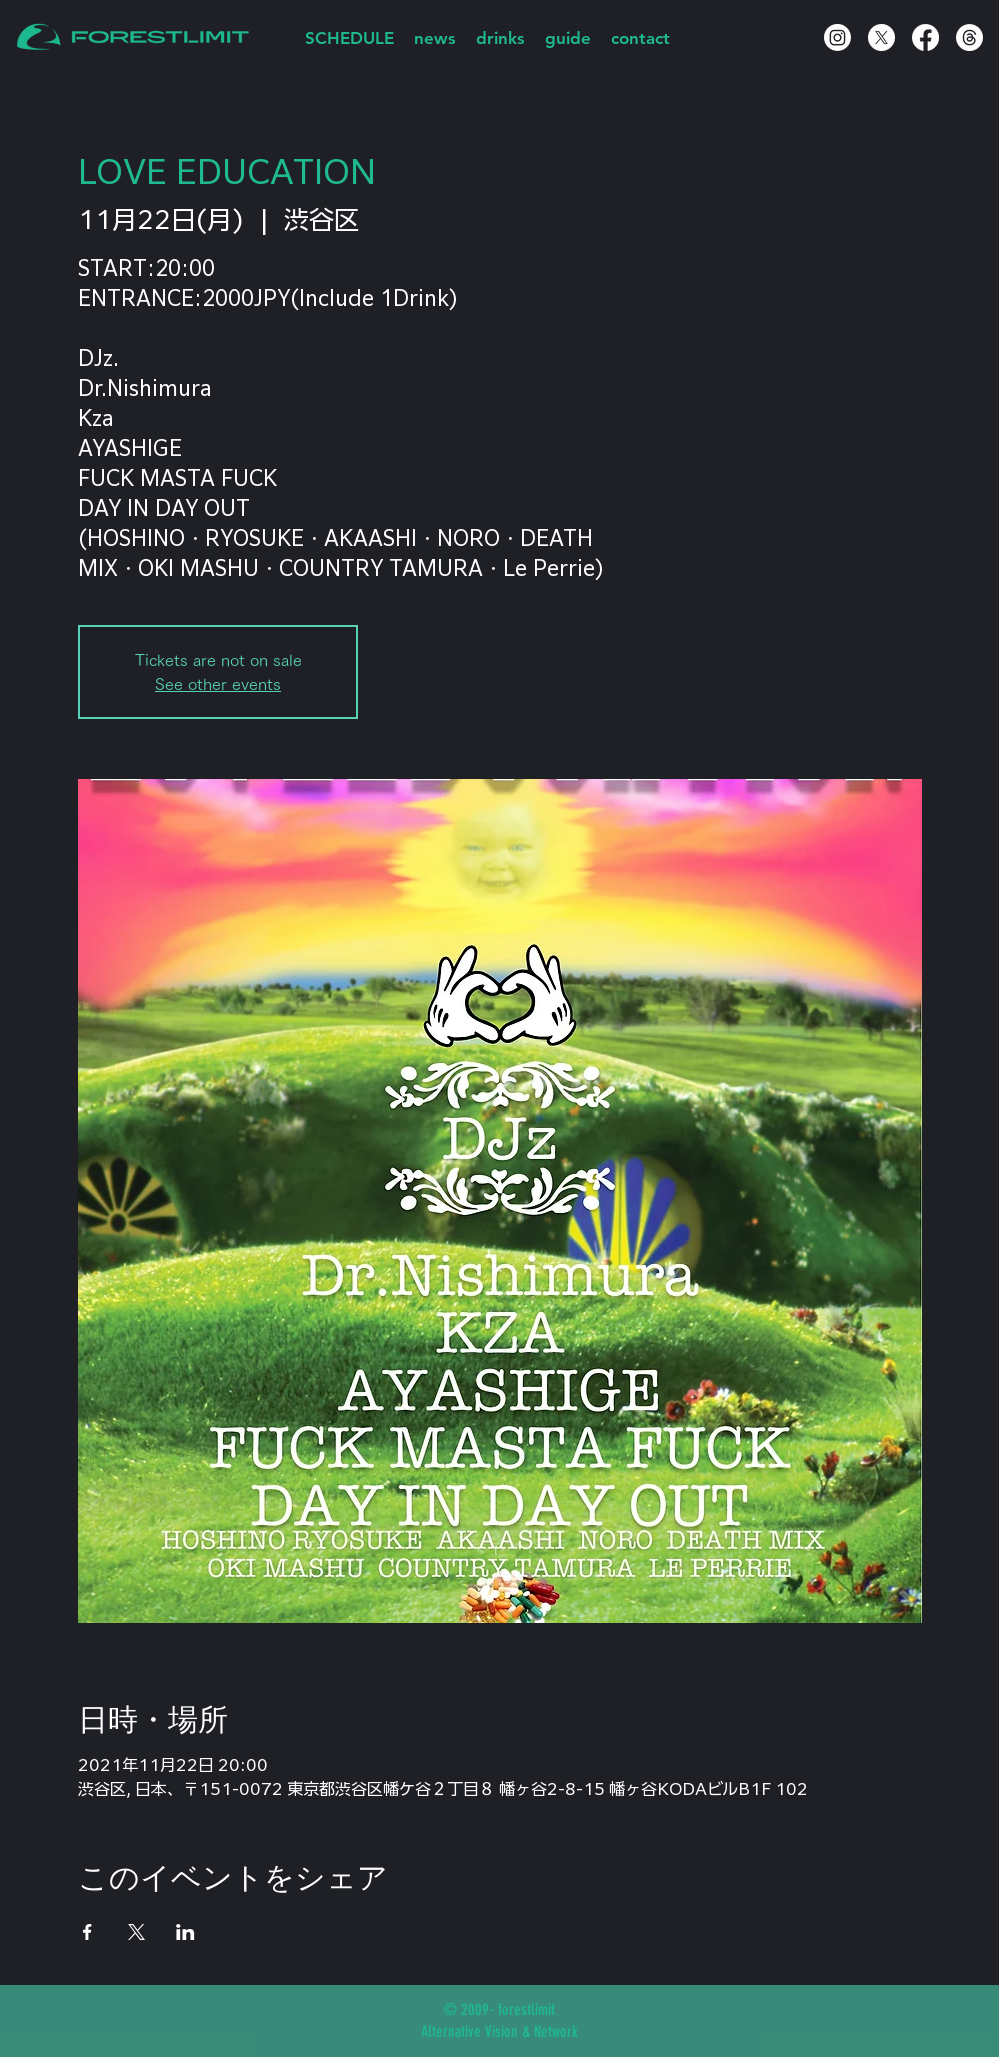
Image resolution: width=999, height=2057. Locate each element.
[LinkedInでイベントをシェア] (185, 1932)
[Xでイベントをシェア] (136, 1932)
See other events (218, 684)
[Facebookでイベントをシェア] (87, 1932)
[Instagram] (837, 37)
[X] (881, 37)
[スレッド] (969, 37)
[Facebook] (925, 37)
